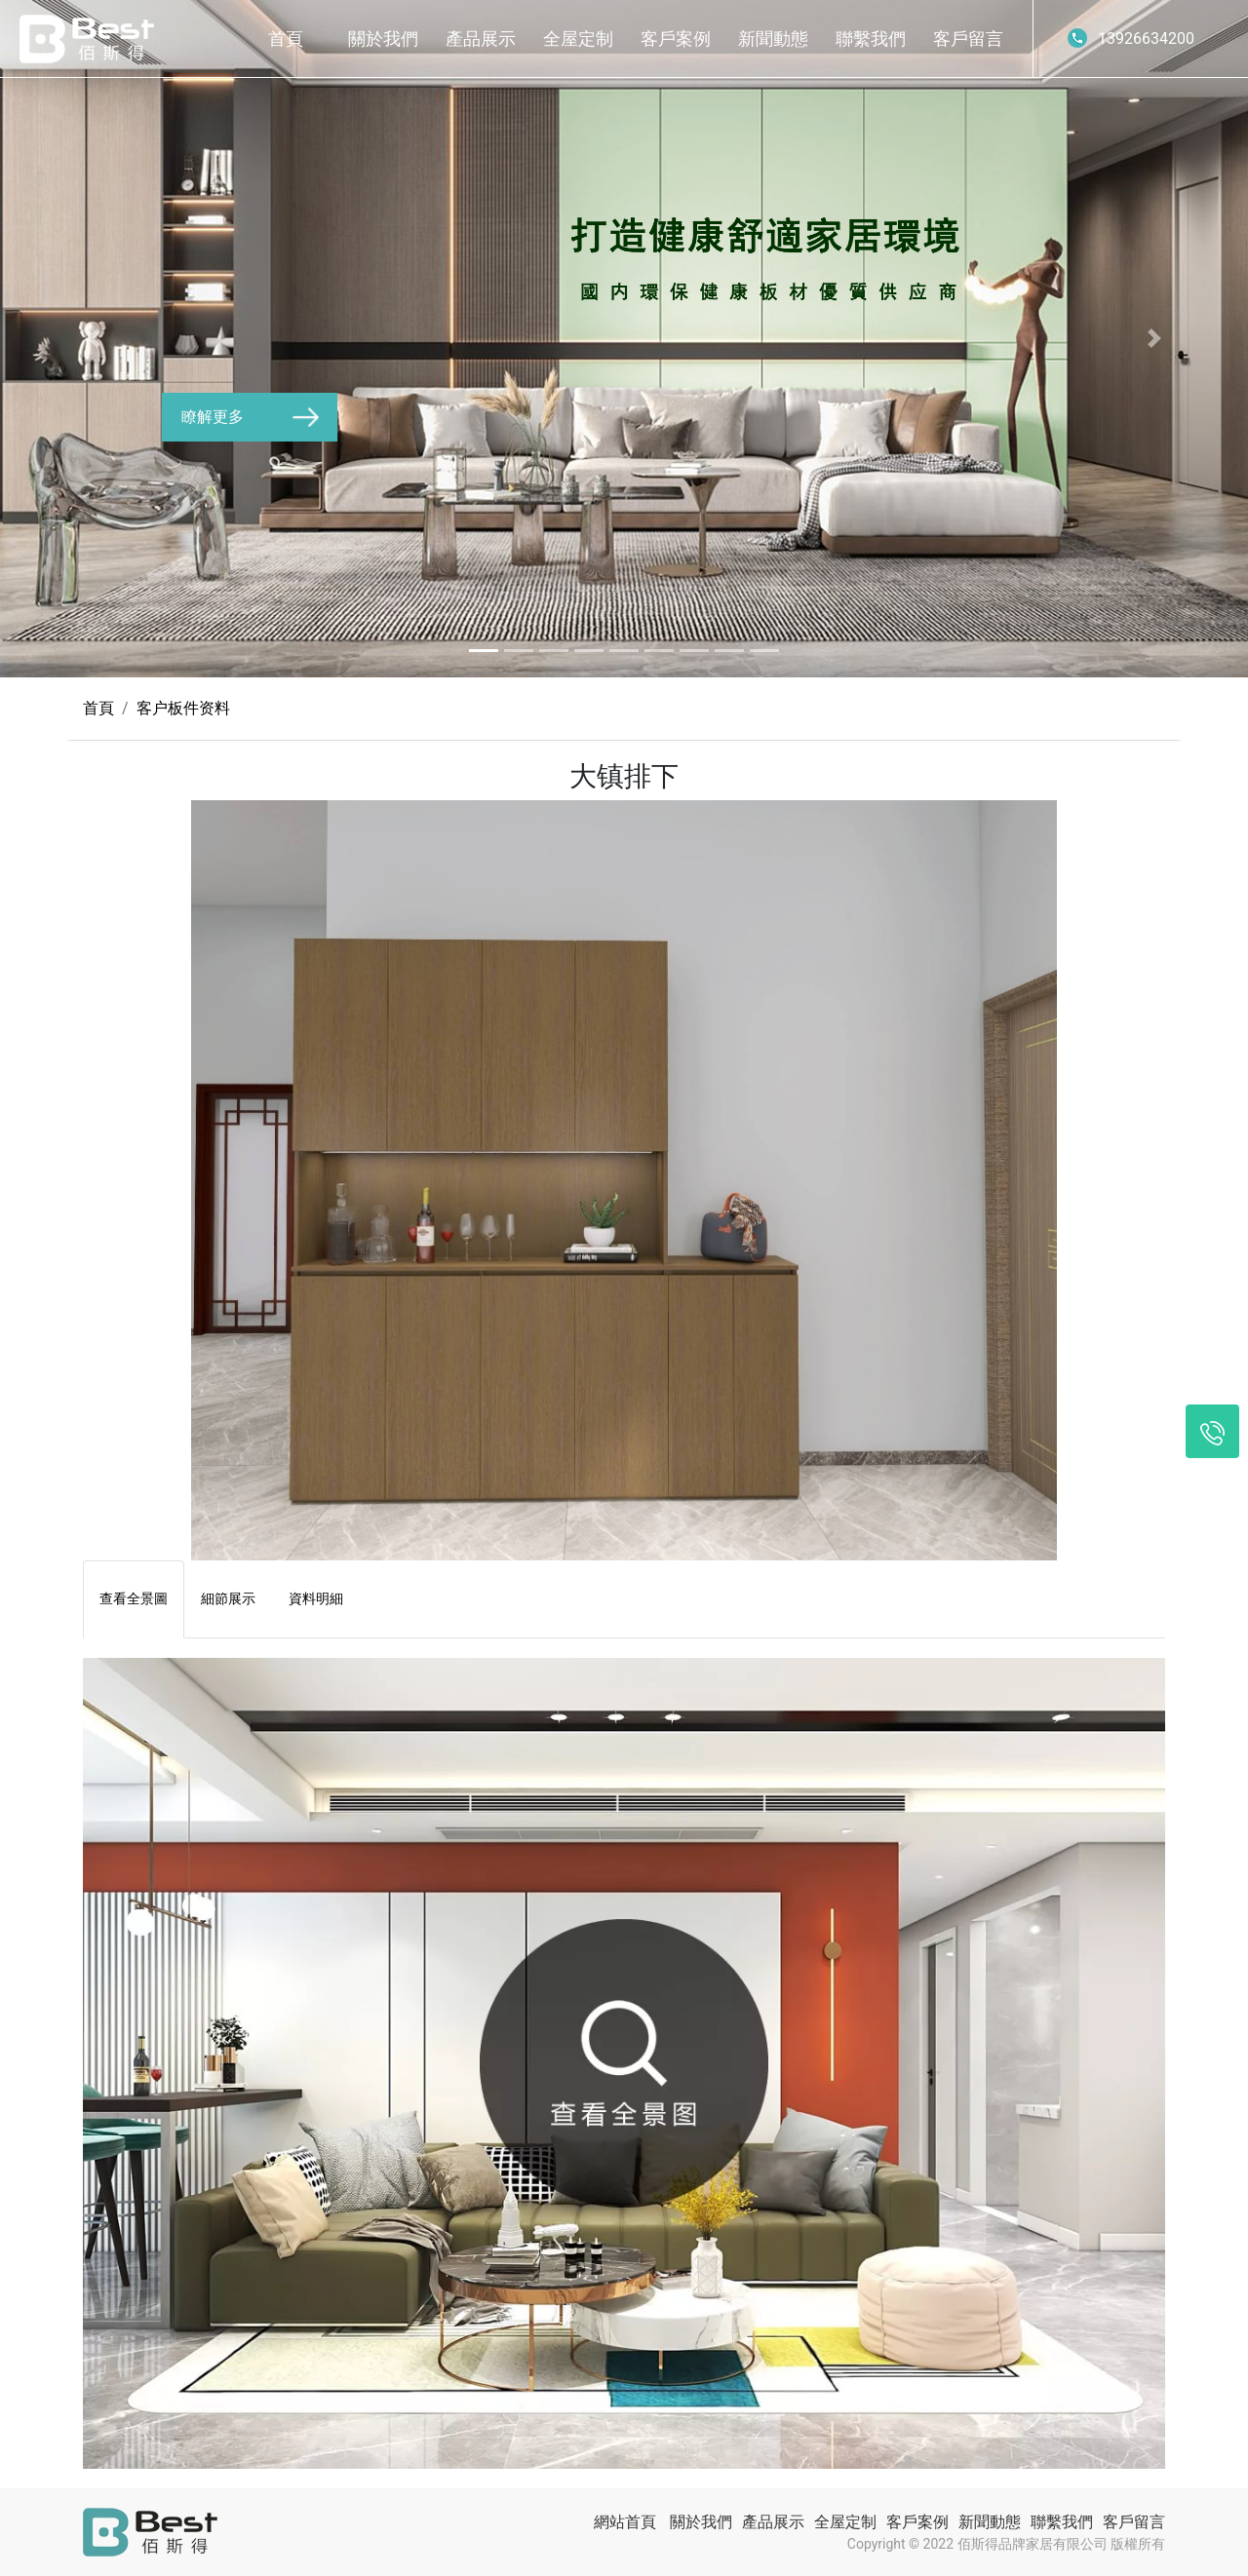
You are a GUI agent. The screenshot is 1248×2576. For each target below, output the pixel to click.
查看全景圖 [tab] (133, 1598)
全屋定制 (578, 38)
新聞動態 (773, 38)
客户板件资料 (183, 708)
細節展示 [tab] (228, 1598)
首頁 (285, 38)
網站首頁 (625, 2522)
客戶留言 (968, 38)
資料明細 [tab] (316, 1598)
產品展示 (481, 38)
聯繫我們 (871, 38)
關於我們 (383, 38)
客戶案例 (676, 38)
